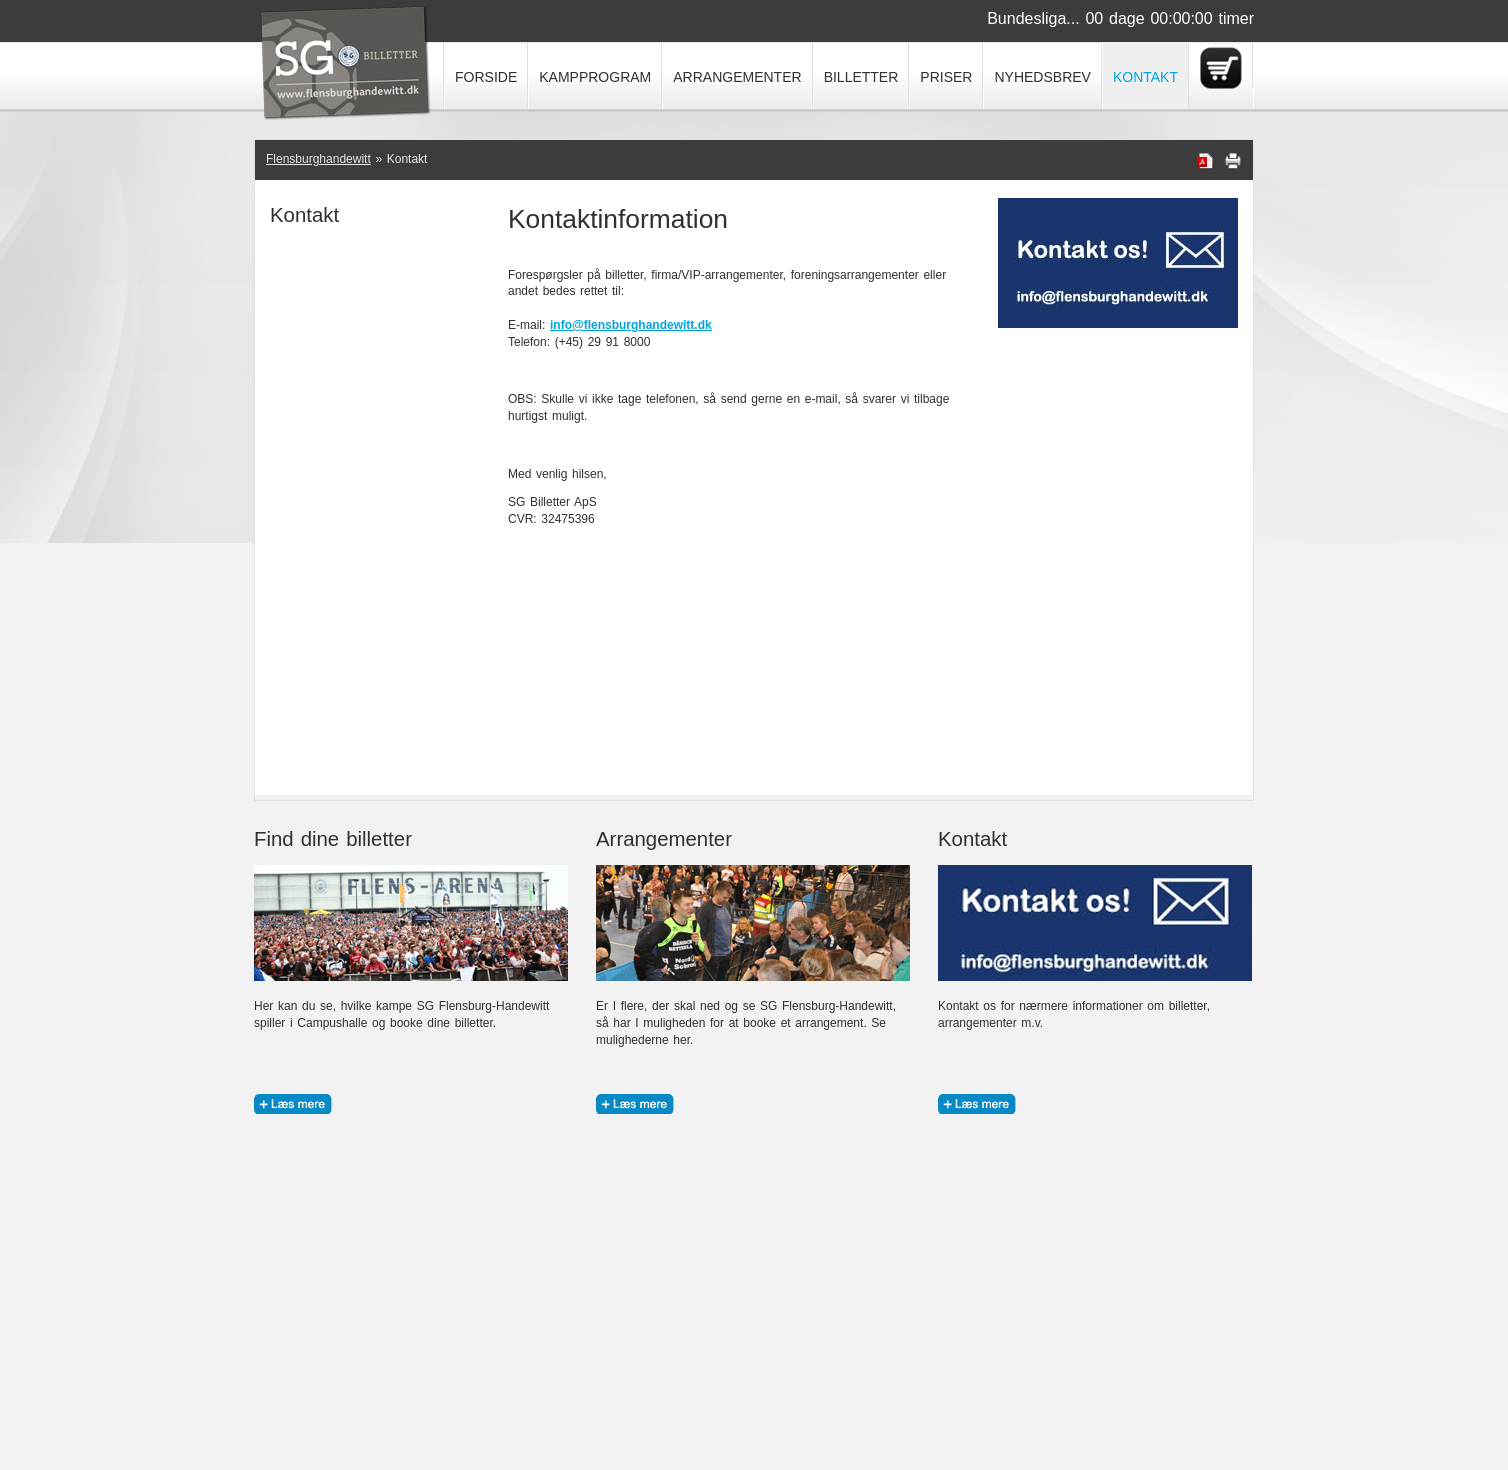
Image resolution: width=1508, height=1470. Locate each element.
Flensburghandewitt (318, 159)
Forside (486, 77)
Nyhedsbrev (1042, 77)
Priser (946, 77)
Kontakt (1145, 77)
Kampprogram (595, 77)
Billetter (861, 77)
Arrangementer (737, 77)
